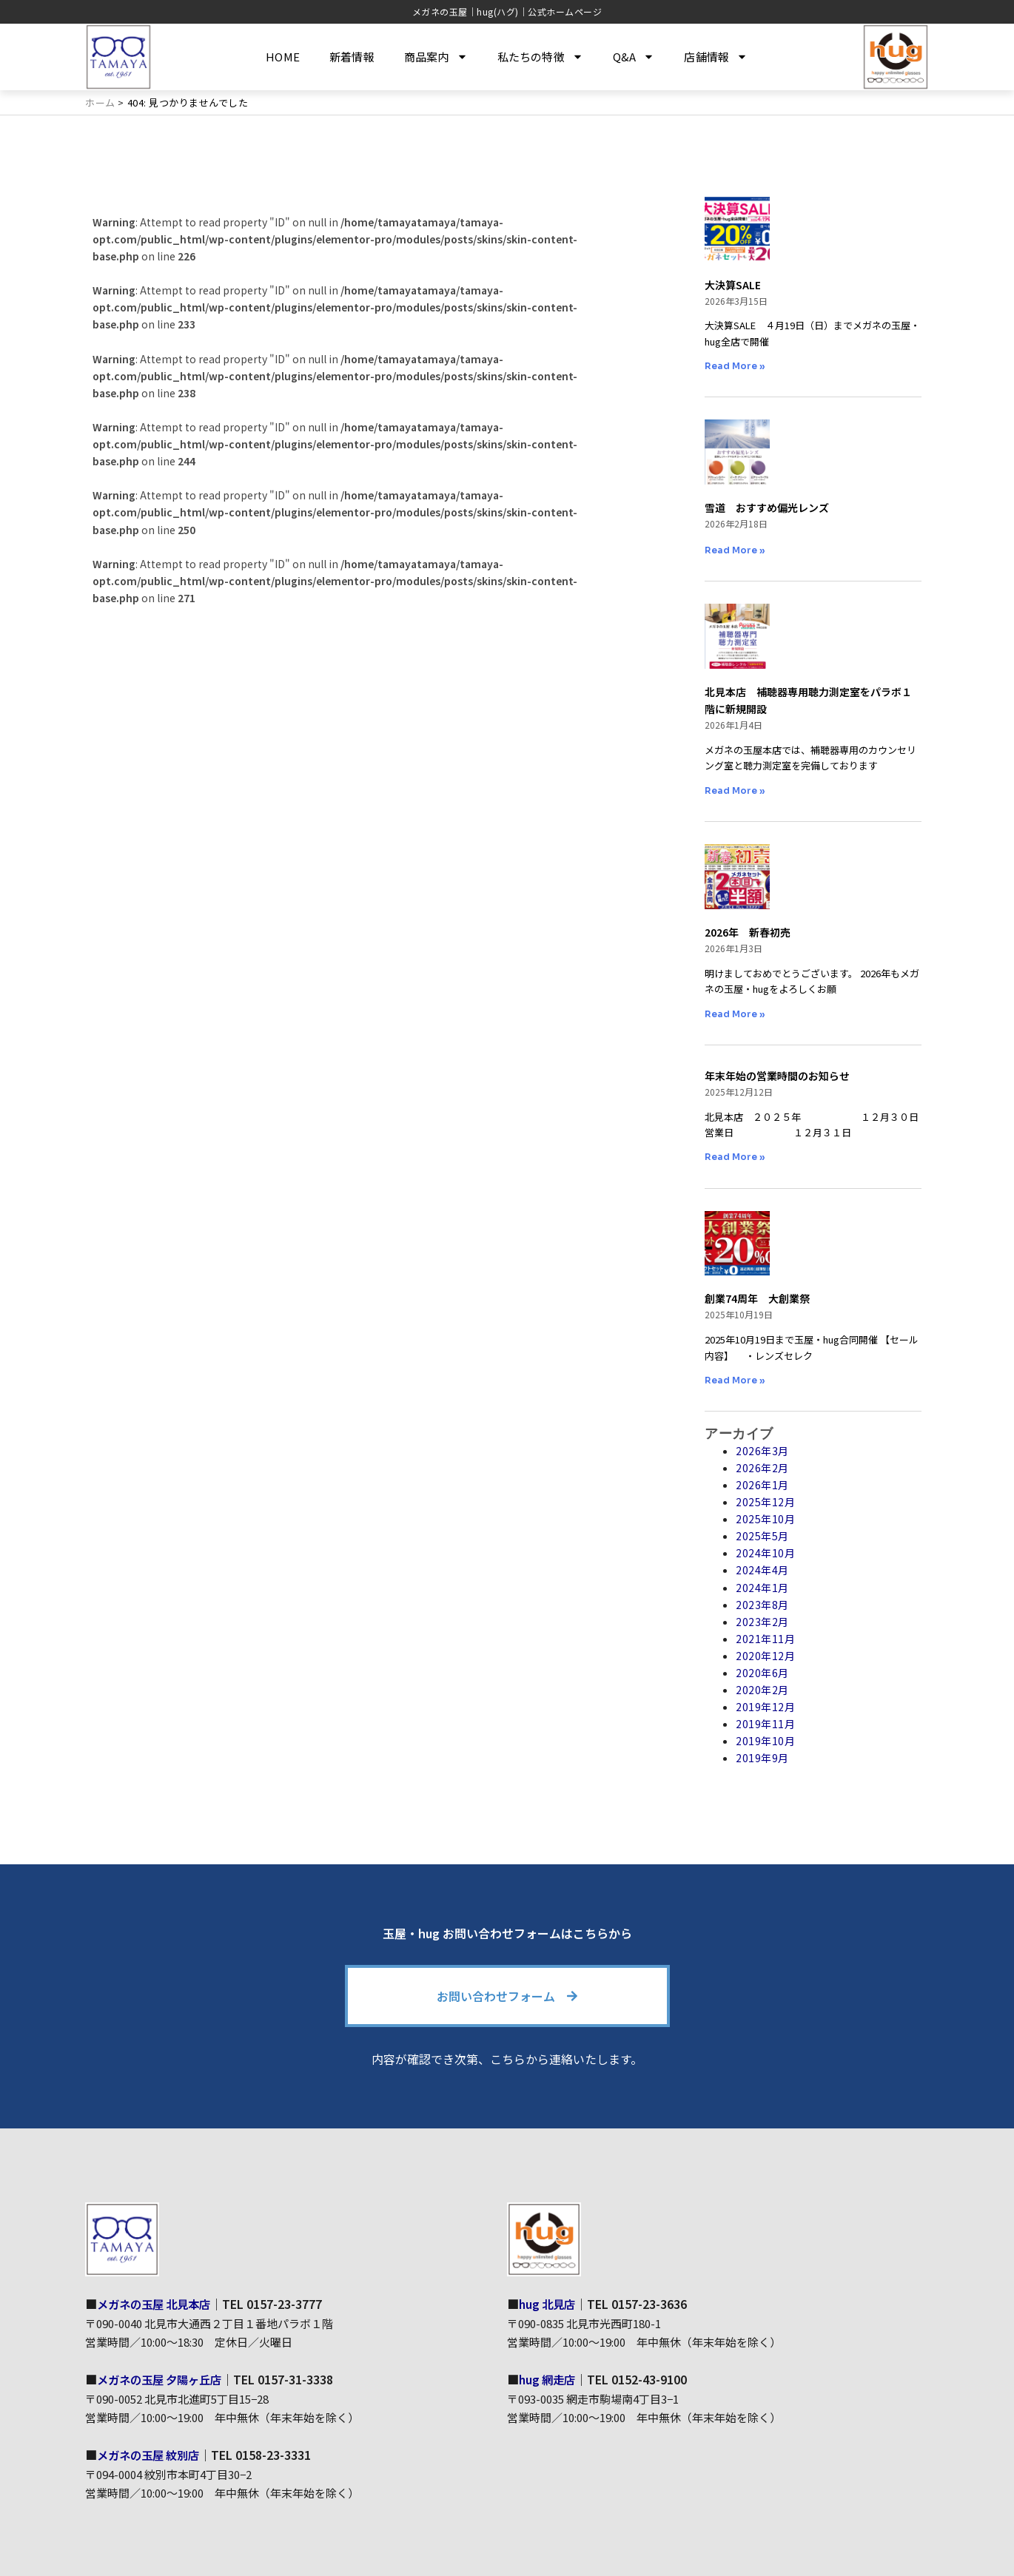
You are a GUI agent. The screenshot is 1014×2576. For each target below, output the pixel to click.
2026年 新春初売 (747, 932)
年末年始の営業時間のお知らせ (777, 1075)
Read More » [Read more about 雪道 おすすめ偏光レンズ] (735, 550)
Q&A (634, 57)
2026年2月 (762, 1467)
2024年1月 (762, 1586)
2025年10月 (765, 1518)
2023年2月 (762, 1621)
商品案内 (436, 57)
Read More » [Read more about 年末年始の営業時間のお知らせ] (735, 1156)
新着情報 (352, 56)
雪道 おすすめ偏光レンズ (767, 507)
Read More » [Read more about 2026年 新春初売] (735, 1013)
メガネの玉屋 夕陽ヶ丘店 (163, 2378)
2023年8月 (762, 1603)
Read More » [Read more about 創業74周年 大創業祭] (735, 1380)
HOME (283, 56)
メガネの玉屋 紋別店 (152, 2454)
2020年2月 (762, 1689)
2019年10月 (765, 1740)
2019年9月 (762, 1757)
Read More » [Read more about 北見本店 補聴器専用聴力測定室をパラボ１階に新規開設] (735, 790)
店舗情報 (716, 57)
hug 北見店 (549, 2304)
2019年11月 (765, 1723)
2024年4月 (762, 1569)
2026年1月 (762, 1484)
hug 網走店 (549, 2378)
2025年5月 (762, 1535)
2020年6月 (762, 1672)
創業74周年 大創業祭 (757, 1298)
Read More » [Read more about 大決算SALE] (735, 365)
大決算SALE (733, 284)
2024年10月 (765, 1552)
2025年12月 (765, 1501)
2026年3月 (762, 1450)
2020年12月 (765, 1655)
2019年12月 (765, 1706)
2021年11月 (765, 1638)
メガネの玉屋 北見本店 (157, 2304)
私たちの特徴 (540, 57)
